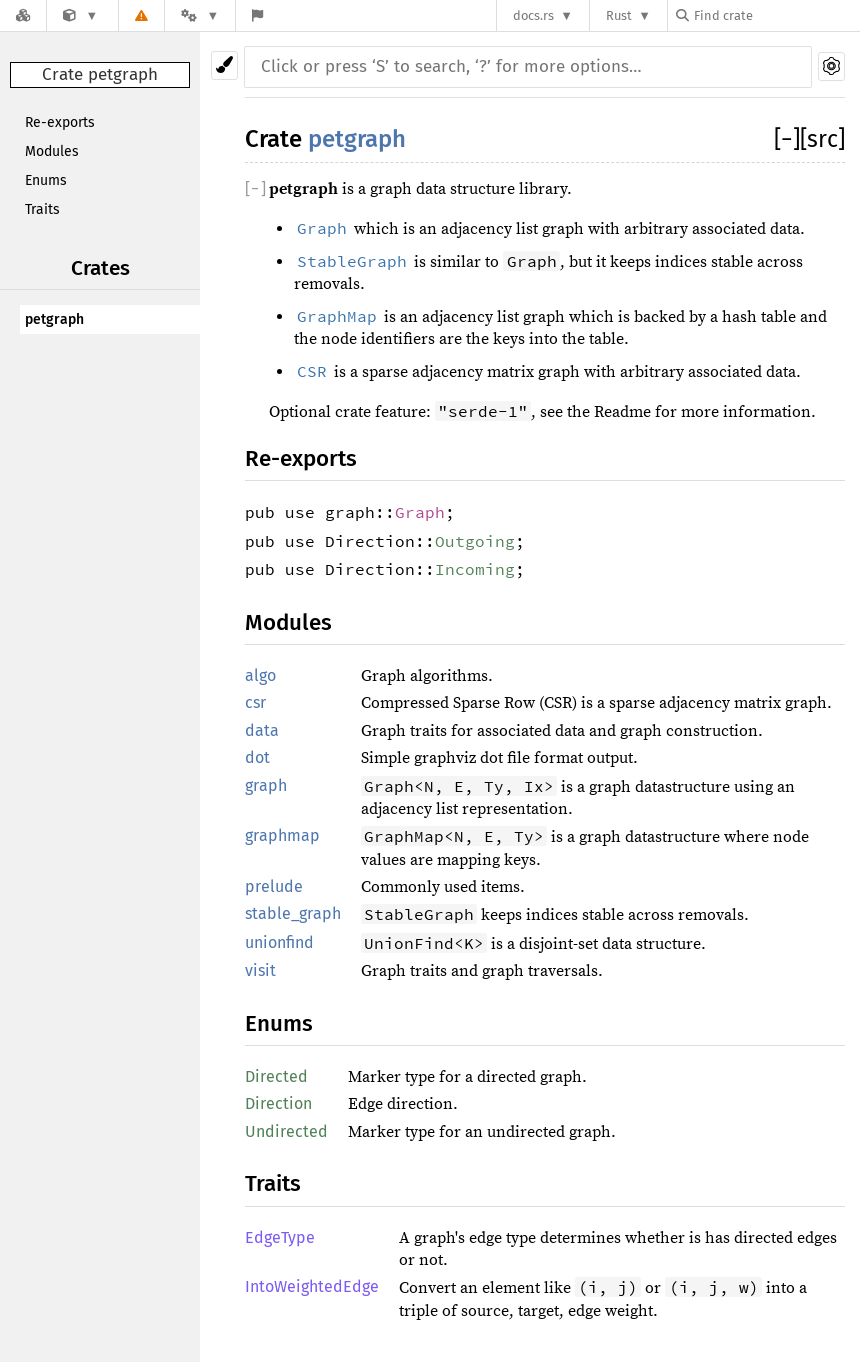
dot (257, 757)
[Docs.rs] (23, 15)
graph (266, 785)
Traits (42, 209)
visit (260, 970)
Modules (52, 151)
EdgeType (280, 1237)
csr (255, 702)
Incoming (475, 569)
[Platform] (200, 15)
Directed (276, 1076)
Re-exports (60, 122)
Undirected (286, 1131)
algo (260, 675)
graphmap (282, 835)
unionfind (279, 942)
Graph (420, 512)
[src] (822, 139)
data (262, 730)
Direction (278, 1103)
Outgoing (475, 541)
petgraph (54, 319)
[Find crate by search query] (776, 15)
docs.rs (533, 15)
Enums (46, 180)
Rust (619, 15)
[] (787, 139)
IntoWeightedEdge (312, 1286)
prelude (274, 886)
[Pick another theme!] (224, 65)
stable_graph (293, 913)
